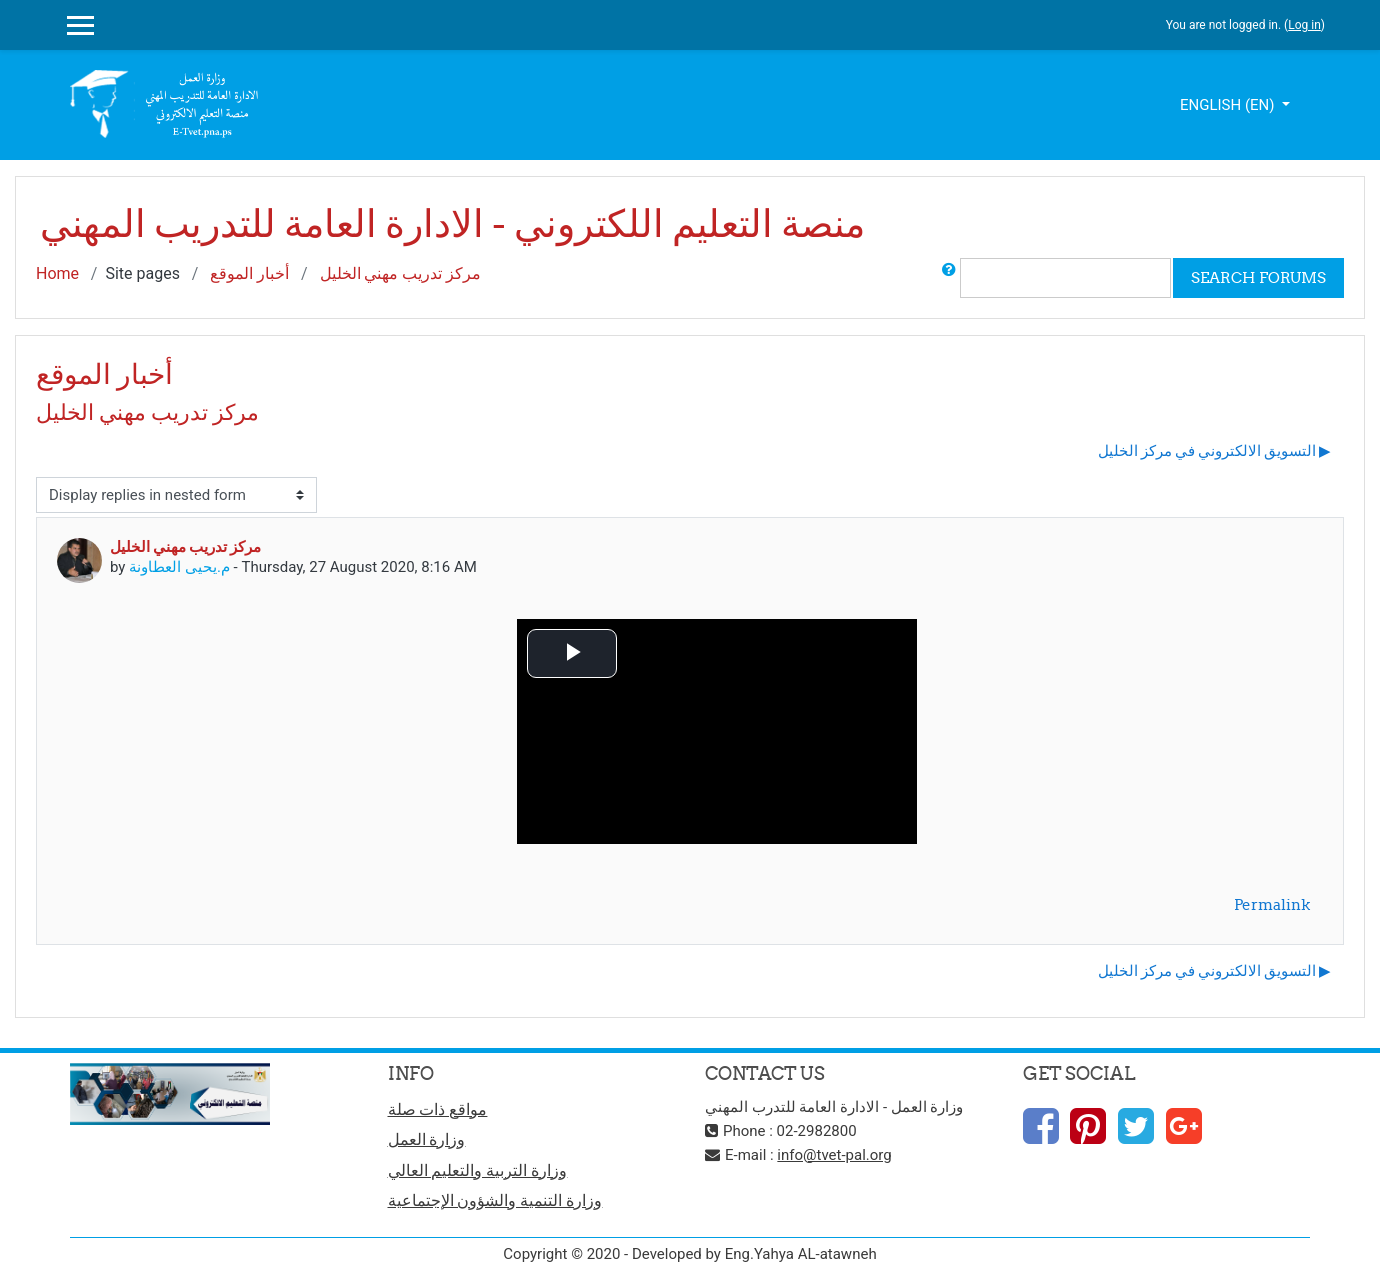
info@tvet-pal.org (834, 1155)
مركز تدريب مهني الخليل (401, 273)
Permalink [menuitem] (1272, 904)
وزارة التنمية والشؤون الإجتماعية (495, 1200)
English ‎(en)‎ (1229, 105)
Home (57, 273)
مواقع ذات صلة (438, 1109)
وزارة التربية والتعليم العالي (478, 1170)
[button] (949, 278)
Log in (1304, 25)
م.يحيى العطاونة (179, 567)
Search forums (1258, 277)
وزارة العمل (427, 1139)
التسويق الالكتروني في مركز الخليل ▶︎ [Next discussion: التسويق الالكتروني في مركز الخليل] (1214, 450)
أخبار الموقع (249, 273)
